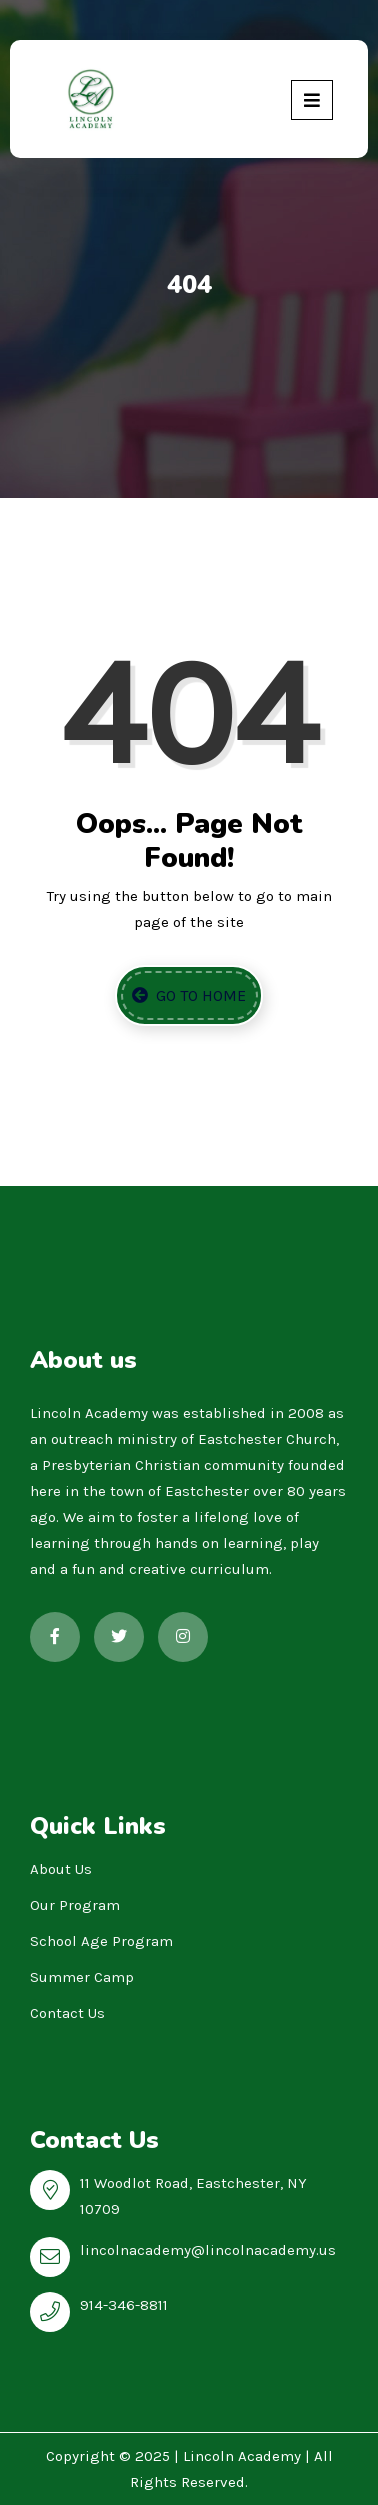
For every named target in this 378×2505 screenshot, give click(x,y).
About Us (61, 1869)
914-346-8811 (124, 2305)
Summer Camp (82, 1977)
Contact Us (67, 2013)
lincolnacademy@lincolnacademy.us (208, 2250)
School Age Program (101, 1941)
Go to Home (189, 995)
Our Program (75, 1905)
